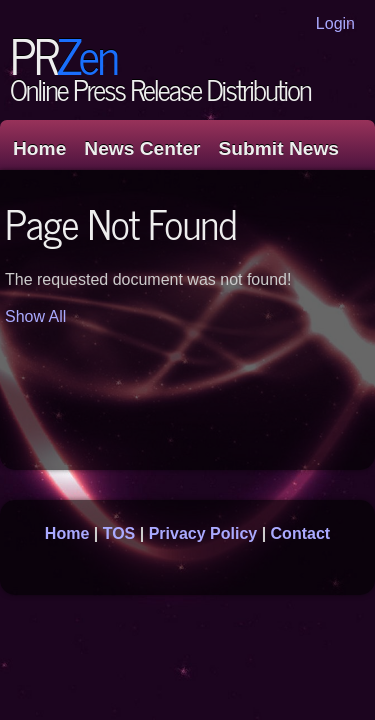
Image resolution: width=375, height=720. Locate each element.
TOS (119, 533)
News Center (142, 148)
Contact (301, 533)
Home (39, 148)
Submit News (279, 148)
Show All (35, 316)
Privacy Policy (203, 533)
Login (335, 23)
